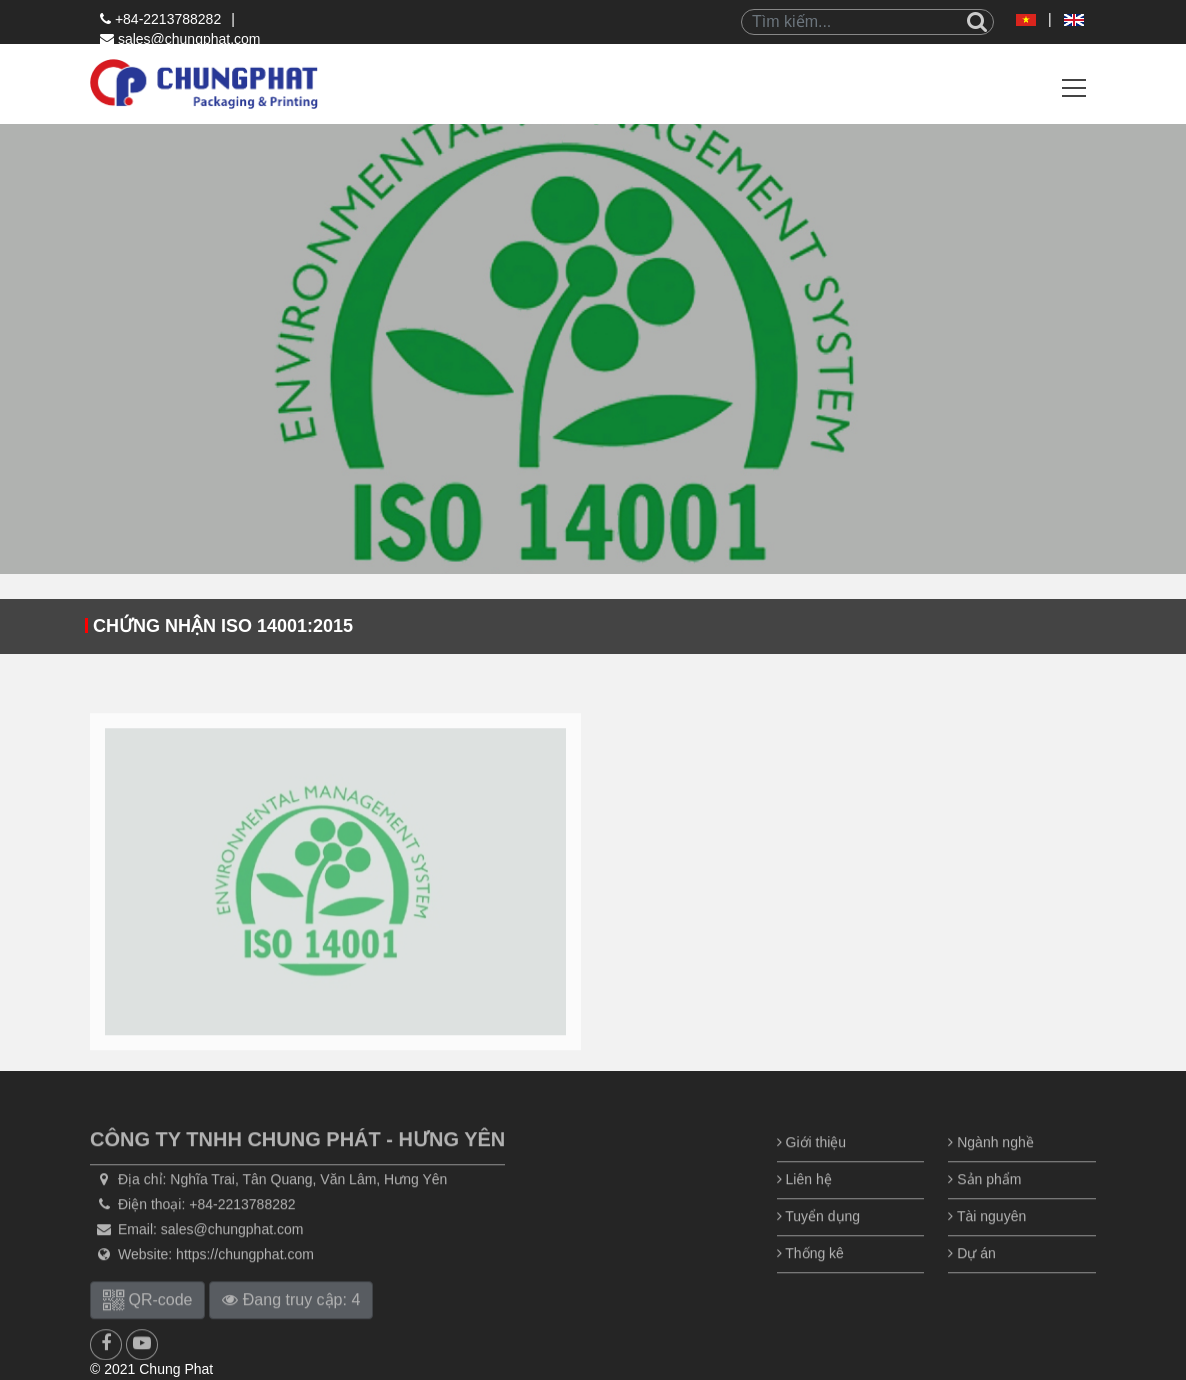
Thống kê (810, 1278)
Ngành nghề (990, 1167)
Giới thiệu (811, 1167)
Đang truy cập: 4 (291, 1324)
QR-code (147, 1324)
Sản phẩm (984, 1204)
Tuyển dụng (819, 1241)
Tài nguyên (987, 1241)
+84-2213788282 (160, 19)
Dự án (971, 1278)
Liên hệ (804, 1204)
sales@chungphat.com (180, 39)
